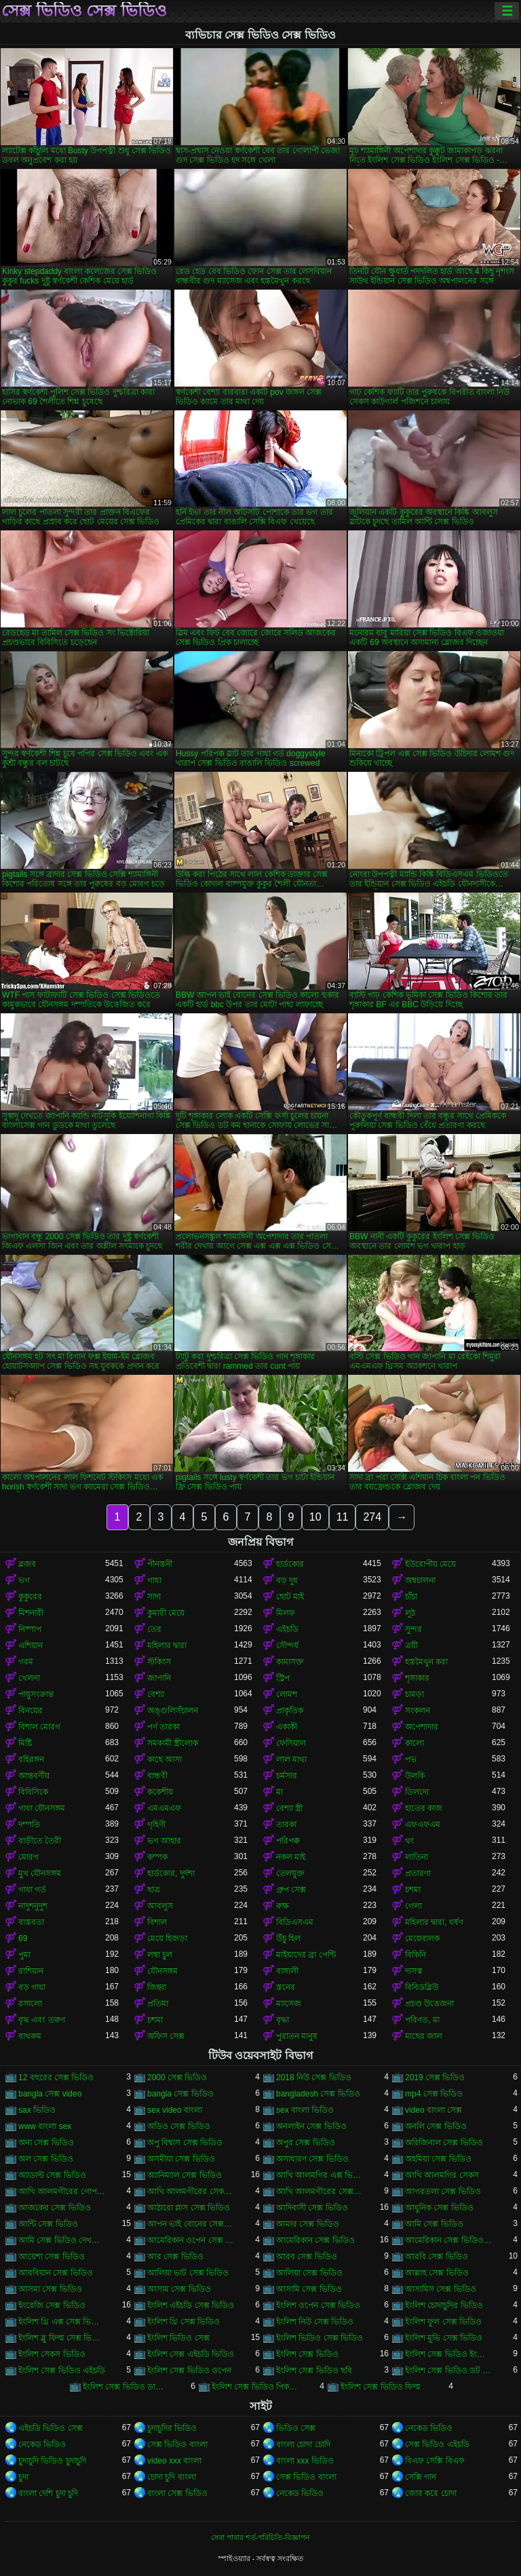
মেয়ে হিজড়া (167, 1938)
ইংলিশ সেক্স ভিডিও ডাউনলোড (126, 2387)
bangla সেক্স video (49, 2094)
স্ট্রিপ (283, 1678)
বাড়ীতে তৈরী (39, 1841)
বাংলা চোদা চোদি (303, 2444)
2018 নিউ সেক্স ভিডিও (313, 2077)
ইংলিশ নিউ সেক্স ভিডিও (314, 2321)
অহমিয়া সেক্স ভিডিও (438, 2159)
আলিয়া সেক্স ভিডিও (309, 2273)
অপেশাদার (421, 1727)
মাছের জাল (423, 2036)
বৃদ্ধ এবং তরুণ (41, 2020)
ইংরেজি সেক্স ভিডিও (51, 2305)
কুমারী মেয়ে (166, 1613)
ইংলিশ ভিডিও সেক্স (178, 2338)
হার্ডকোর (290, 1564)
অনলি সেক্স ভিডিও (436, 2126)
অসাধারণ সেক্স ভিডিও (312, 2159)
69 (22, 1938)
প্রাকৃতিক (289, 1710)
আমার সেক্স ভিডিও (307, 2224)
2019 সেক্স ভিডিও (435, 2077)
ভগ (24, 1580)
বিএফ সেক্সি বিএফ (435, 2460)
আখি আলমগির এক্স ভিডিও (319, 2175)
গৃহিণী (156, 1824)
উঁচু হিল (288, 1938)
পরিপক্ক (288, 1841)
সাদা (154, 1596)
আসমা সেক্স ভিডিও (50, 2289)
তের (154, 1629)
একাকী (286, 1727)
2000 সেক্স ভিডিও (177, 2077)
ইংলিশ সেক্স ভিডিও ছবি (314, 2370)
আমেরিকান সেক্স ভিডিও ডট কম (448, 2240)
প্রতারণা (418, 1873)
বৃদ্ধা (282, 2020)
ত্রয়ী (411, 1645)
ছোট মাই (290, 1596)
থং (409, 1841)
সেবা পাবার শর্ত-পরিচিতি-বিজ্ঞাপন (260, 2537)
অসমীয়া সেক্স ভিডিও (181, 2159)
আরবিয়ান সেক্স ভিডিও (55, 2273)
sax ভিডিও (37, 2110)
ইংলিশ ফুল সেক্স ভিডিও (443, 2321)
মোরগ (28, 1857)
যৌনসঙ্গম (162, 1971)
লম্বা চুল (159, 1954)
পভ (411, 1759)
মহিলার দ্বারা (167, 1645)
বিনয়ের (30, 1710)
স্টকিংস (159, 1661)
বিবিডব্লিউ (421, 1987)
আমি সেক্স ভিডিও (434, 2224)
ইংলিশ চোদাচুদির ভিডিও (444, 2305)
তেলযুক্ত (290, 1873)
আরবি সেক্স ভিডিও (436, 2256)
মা (279, 1792)
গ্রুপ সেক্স (291, 1889)
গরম (25, 1661)
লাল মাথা (291, 1759)
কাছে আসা (164, 1759)
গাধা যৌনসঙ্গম (41, 1808)
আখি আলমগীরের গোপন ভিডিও (61, 2191)
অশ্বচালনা (420, 1580)
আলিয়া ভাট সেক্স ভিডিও (188, 2273)
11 (342, 1517)
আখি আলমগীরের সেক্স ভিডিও (319, 2191)
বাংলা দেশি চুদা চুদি (48, 2493)
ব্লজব (27, 1564)
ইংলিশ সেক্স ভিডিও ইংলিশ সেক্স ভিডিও (448, 2354)
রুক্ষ (282, 1906)
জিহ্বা (156, 1987)
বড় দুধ (287, 1580)
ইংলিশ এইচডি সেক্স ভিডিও (190, 2305)
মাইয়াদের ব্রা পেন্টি (306, 1954)
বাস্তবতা (31, 1922)
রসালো (30, 2003)
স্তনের (285, 1987)
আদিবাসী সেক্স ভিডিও (312, 2207)
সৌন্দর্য (287, 1645)
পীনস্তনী (159, 1564)
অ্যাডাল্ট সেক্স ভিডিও (52, 2175)
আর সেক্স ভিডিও (175, 2256)
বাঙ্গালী (287, 1971)
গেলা (413, 1906)
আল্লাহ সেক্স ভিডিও (437, 2273)
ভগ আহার (164, 1841)
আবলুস (160, 1906)
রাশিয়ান (30, 1971)
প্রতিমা (157, 2003)
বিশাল (157, 1922)
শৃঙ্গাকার (417, 1678)
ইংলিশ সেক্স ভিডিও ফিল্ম (381, 2387)
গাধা (154, 1580)
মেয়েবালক (422, 1938)
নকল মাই (290, 1857)
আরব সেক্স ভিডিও (306, 2256)
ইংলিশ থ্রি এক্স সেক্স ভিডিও (61, 2321)
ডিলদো (417, 1792)
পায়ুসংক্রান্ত (36, 1694)
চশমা (413, 1889)
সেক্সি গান (420, 2477)
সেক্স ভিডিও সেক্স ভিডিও (84, 11)
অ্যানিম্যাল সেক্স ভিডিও (184, 2175)
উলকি (415, 1775)
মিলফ (285, 1613)
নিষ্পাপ (29, 1629)
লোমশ (286, 1694)
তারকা (286, 1824)
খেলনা (29, 1678)
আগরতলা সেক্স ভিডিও (443, 2191)
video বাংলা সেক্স (433, 2110)
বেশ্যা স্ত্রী (289, 1808)
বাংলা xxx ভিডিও (305, 2460)
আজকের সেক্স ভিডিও (54, 2207)
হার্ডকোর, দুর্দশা (171, 1873)
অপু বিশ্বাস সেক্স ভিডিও (185, 2142)
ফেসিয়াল (291, 1743)
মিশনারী (30, 1613)
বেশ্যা (155, 1694)
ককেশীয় (160, 1792)
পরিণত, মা (422, 2020)
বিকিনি (415, 1954)
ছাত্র (153, 1889)
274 (372, 1517)
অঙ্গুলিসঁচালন (172, 1710)
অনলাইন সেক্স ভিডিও (311, 2126)
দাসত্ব (414, 1971)
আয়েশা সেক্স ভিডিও (51, 2256)
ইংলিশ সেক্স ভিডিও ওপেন (189, 2370)
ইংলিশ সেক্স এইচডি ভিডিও (190, 2354)
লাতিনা (416, 1857)
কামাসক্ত (290, 1661)
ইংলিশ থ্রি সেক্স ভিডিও (183, 2321)
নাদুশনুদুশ (32, 1906)
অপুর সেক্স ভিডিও (305, 2142)
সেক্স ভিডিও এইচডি (437, 2444)
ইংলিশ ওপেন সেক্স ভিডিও (318, 2305)
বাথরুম (29, 2036)
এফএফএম (422, 1824)
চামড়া (414, 1694)
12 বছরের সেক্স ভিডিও (56, 2077)
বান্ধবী (157, 1775)
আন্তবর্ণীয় (34, 1775)
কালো (414, 1743)
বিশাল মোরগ (39, 1727)
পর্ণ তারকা (163, 1727)
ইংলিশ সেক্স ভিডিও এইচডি (61, 2370)
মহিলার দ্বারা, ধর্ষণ (434, 1922)
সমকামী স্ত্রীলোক (172, 1743)
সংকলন (417, 1710)
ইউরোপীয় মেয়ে (430, 1564)
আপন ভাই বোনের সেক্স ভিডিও (190, 2224)
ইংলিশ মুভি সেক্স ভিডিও (443, 2338)
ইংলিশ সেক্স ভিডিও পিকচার (255, 2387)
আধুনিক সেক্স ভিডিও (439, 2207)
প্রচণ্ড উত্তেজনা (429, 2003)
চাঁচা (411, 1596)
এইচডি (287, 1629)
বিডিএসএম (294, 1922)
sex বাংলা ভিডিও (305, 2110)
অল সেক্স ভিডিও (45, 2159)
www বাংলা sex (44, 2126)
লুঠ (410, 1613)
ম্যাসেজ (288, 2003)
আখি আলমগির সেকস (442, 2175)
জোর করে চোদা (431, 2493)
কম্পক (157, 1857)
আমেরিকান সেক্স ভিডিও (315, 2240)
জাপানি (159, 1678)
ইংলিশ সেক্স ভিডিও (307, 2354)
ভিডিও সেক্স (295, 2428)
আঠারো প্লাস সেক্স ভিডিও (188, 2207)
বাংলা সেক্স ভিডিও (177, 2493)
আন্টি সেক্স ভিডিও (48, 2224)
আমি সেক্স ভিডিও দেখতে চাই (61, 2240)
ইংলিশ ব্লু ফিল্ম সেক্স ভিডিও (61, 2338)
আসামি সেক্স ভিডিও (309, 2289)
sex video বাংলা (174, 2110)
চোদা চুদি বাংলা (171, 2477)
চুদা (23, 2477)
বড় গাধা (31, 1987)
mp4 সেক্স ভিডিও (434, 2094)
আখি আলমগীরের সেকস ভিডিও (190, 2191)
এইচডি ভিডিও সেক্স (50, 2428)
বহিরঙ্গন (31, 1759)
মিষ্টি (25, 1743)
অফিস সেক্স (166, 2036)
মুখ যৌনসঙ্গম (39, 1873)
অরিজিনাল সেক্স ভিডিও (444, 2142)
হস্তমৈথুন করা (426, 1661)
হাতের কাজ (423, 1808)
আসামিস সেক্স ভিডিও (440, 2289)
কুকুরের (30, 1596)
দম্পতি (29, 1824)
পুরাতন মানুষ (296, 2036)
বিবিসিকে (33, 1792)
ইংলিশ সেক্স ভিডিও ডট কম (448, 2370)
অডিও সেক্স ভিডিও (178, 2126)
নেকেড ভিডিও (428, 2428)
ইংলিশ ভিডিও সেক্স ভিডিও (319, 2338)
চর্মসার (286, 1775)
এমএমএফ (164, 1808)
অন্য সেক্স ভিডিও (46, 2142)
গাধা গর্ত (32, 1889)
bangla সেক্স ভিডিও (180, 2094)
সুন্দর (413, 1629)
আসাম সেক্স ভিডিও (179, 2289)
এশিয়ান (30, 1645)
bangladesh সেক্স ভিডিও (318, 2094)
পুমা (24, 1954)
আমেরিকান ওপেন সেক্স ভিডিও (190, 2240)
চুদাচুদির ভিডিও (172, 2428)
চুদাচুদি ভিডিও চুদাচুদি (52, 2460)
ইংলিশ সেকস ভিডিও (51, 2354)
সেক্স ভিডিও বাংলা (177, 2444)
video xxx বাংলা (174, 2460)
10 (315, 1517)
